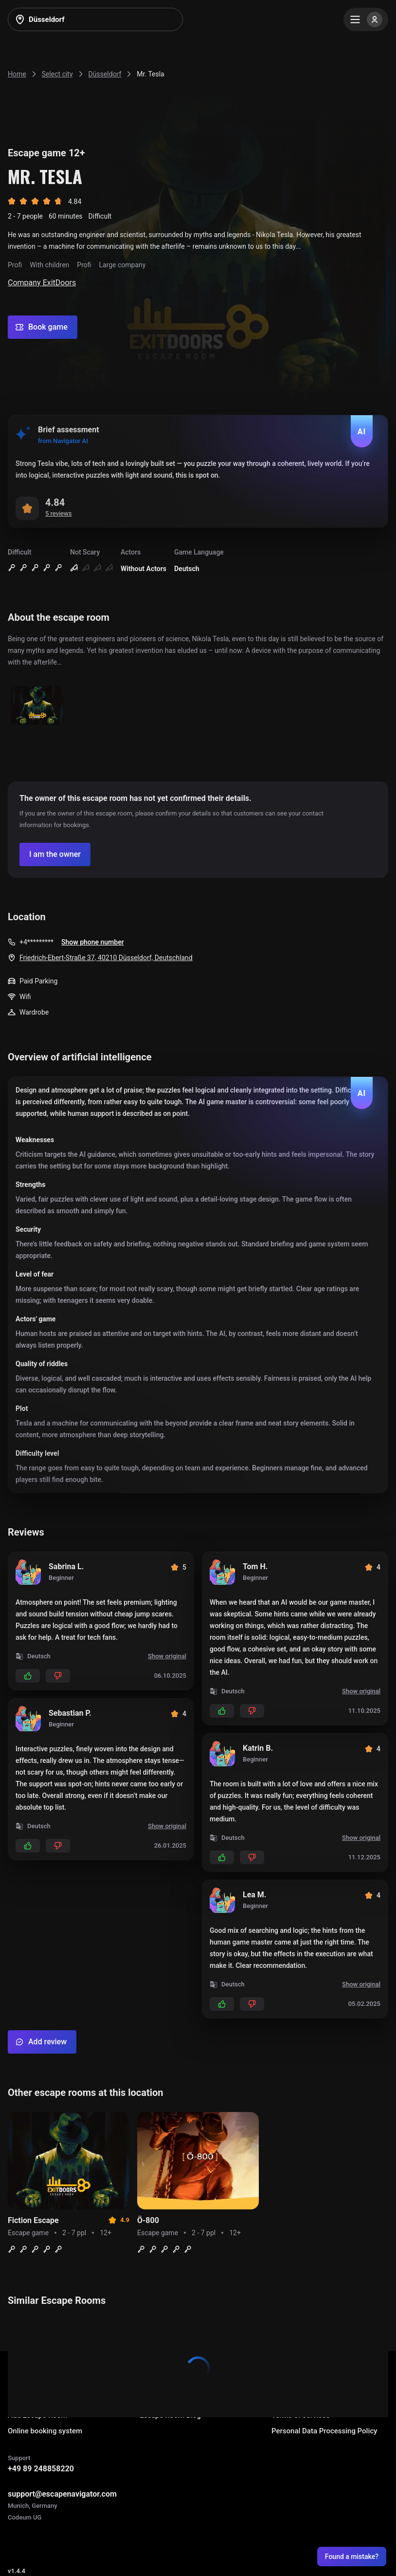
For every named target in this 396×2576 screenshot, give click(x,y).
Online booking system (45, 2431)
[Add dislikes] (58, 1676)
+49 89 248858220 (41, 2468)
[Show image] (37, 706)
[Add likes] (28, 1676)
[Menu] (365, 19)
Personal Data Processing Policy (324, 2431)
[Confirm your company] (54, 854)
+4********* (36, 942)
